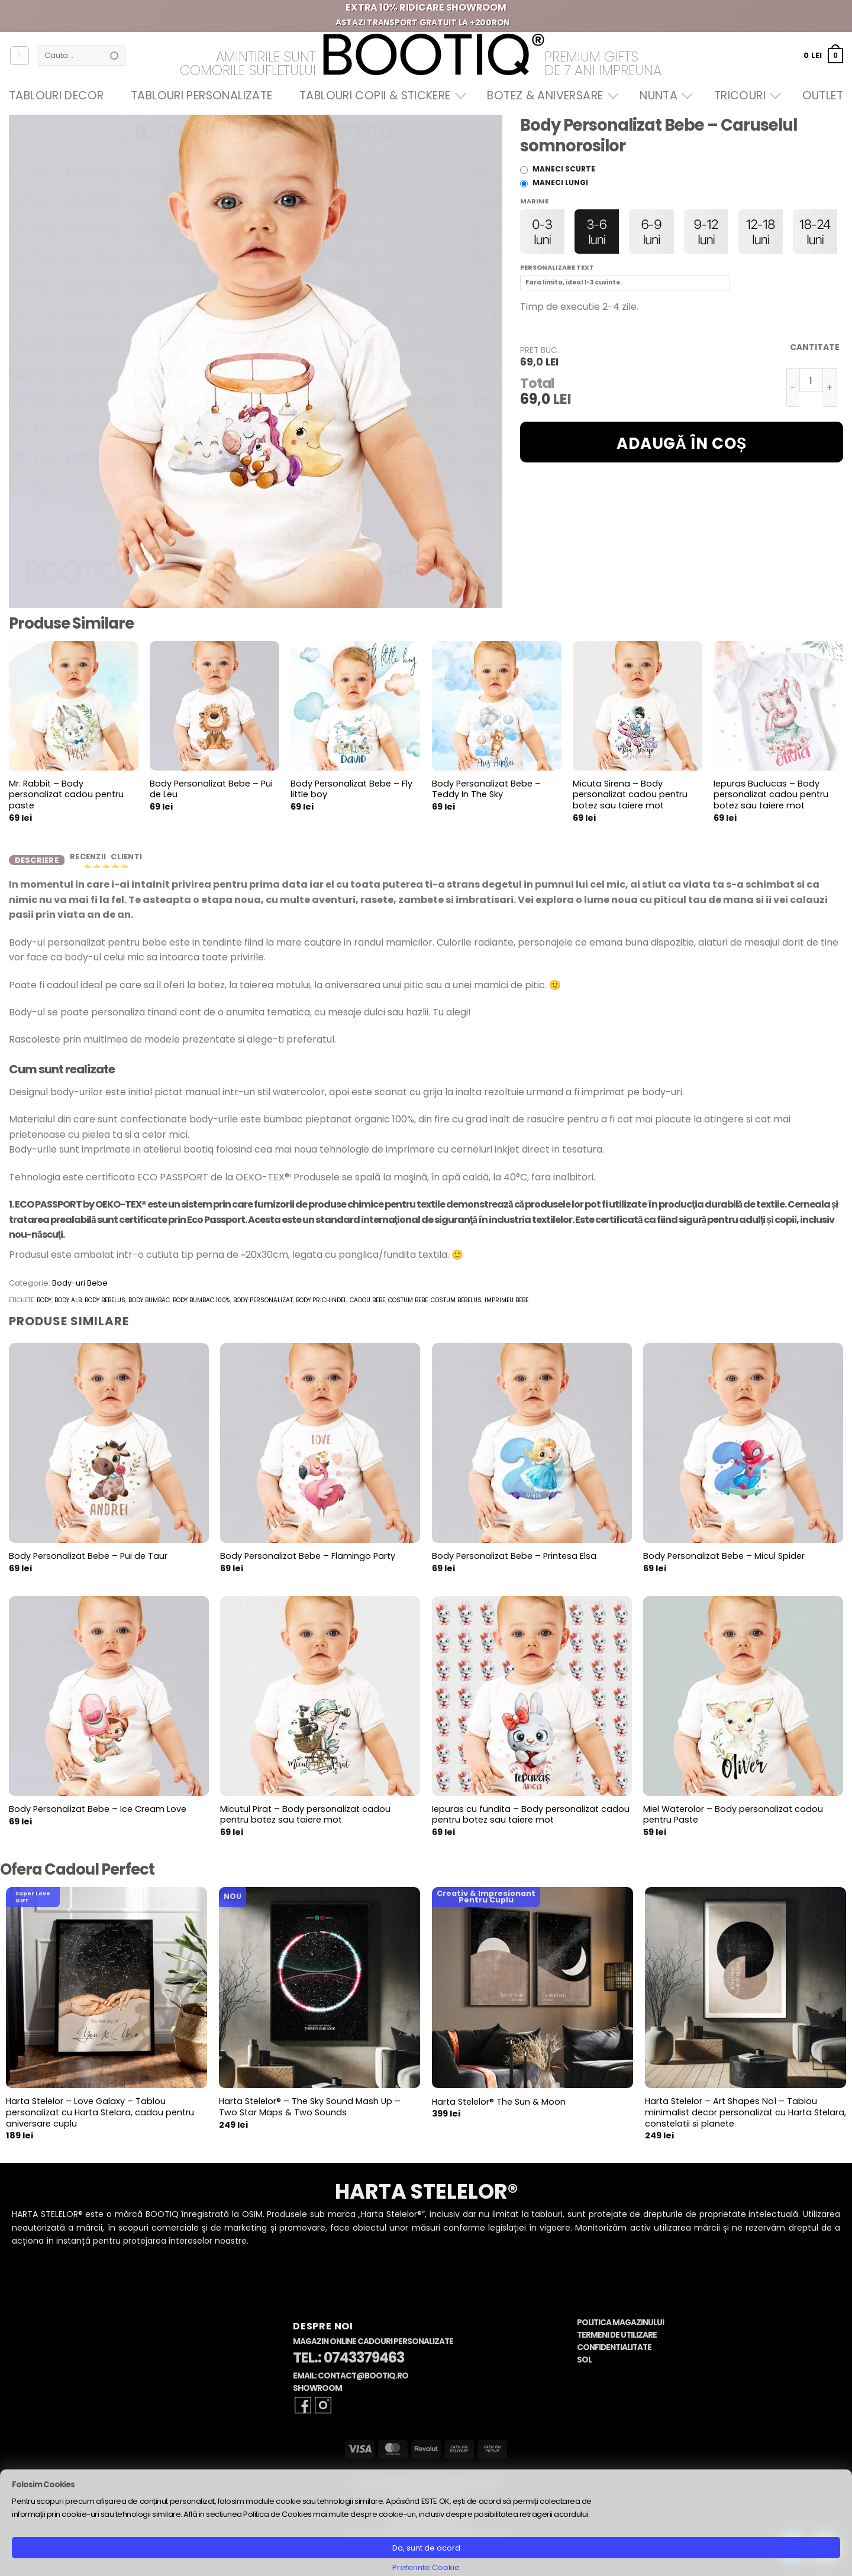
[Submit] (114, 55)
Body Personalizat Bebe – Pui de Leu (211, 789)
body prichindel (321, 1309)
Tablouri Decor (56, 95)
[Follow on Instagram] (323, 2414)
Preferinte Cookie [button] (426, 2567)
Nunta (663, 95)
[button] (823, 55)
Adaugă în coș (682, 443)
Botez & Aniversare (549, 95)
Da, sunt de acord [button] (426, 2548)
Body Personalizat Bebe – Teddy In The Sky (486, 789)
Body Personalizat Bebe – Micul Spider (724, 1565)
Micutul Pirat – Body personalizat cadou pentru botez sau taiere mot (305, 1823)
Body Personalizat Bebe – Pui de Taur (88, 1565)
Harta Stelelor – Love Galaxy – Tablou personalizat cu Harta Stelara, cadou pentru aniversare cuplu (100, 2121)
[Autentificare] (19, 55)
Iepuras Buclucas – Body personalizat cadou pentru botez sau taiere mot (771, 794)
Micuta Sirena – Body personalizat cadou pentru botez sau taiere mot (630, 794)
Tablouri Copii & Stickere (379, 95)
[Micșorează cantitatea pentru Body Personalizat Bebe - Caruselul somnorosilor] (792, 387)
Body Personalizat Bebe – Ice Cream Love (97, 1818)
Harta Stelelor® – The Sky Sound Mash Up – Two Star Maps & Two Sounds (310, 2116)
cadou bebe (367, 1309)
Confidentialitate (614, 2356)
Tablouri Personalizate (201, 95)
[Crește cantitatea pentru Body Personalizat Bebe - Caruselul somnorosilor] (830, 387)
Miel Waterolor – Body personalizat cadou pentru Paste (733, 1823)
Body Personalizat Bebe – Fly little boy (351, 789)
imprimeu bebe (506, 1309)
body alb (68, 1309)
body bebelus (105, 1309)
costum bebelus (456, 1309)
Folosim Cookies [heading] (43, 2484)
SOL (584, 2368)
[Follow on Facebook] (303, 2414)
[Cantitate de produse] (811, 380)
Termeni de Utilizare (617, 2344)
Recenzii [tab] (89, 861)
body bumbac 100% (201, 1309)
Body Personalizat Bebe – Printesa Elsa (514, 1565)
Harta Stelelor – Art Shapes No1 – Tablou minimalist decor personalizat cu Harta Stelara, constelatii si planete (745, 2121)
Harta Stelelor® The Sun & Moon (499, 2111)
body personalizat (263, 1309)
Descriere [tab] (37, 864)
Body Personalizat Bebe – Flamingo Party (307, 1565)
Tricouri (744, 95)
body (44, 1309)
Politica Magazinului (620, 2331)
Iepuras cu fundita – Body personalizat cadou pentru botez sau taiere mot (531, 1823)
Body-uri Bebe (80, 1292)
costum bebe (408, 1309)
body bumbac (149, 1309)
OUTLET (822, 95)
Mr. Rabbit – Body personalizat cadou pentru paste (66, 794)
